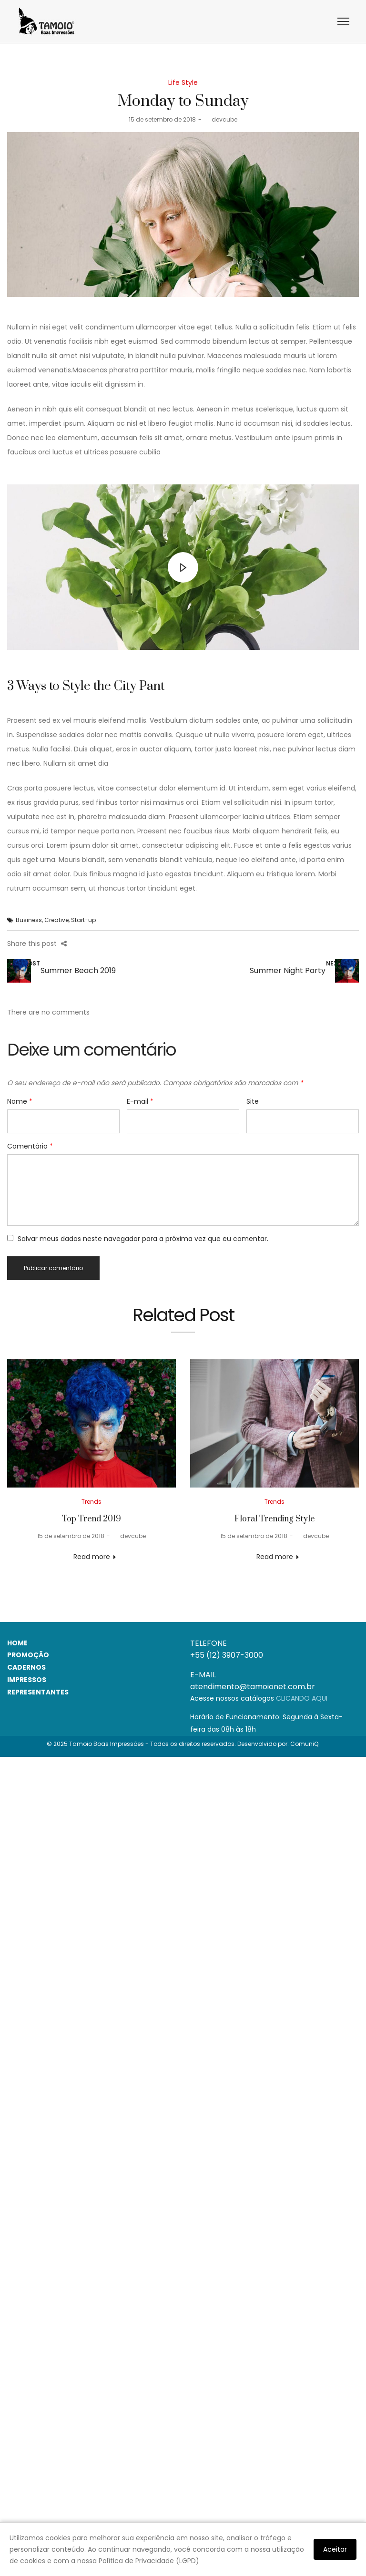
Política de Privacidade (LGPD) (149, 2561)
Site (252, 1101)
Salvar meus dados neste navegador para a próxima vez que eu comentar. (143, 1238)
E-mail (140, 1101)
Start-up (83, 920)
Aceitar (335, 2549)
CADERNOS (26, 1667)
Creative (56, 920)
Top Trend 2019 (91, 1519)
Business (29, 920)
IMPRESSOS (26, 1679)
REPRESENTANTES (38, 1692)
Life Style (183, 82)
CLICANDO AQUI (301, 1698)
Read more (91, 1556)
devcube (220, 119)
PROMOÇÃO (28, 1655)
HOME (17, 1643)
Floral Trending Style (274, 1519)
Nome (19, 1101)
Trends (91, 1502)
